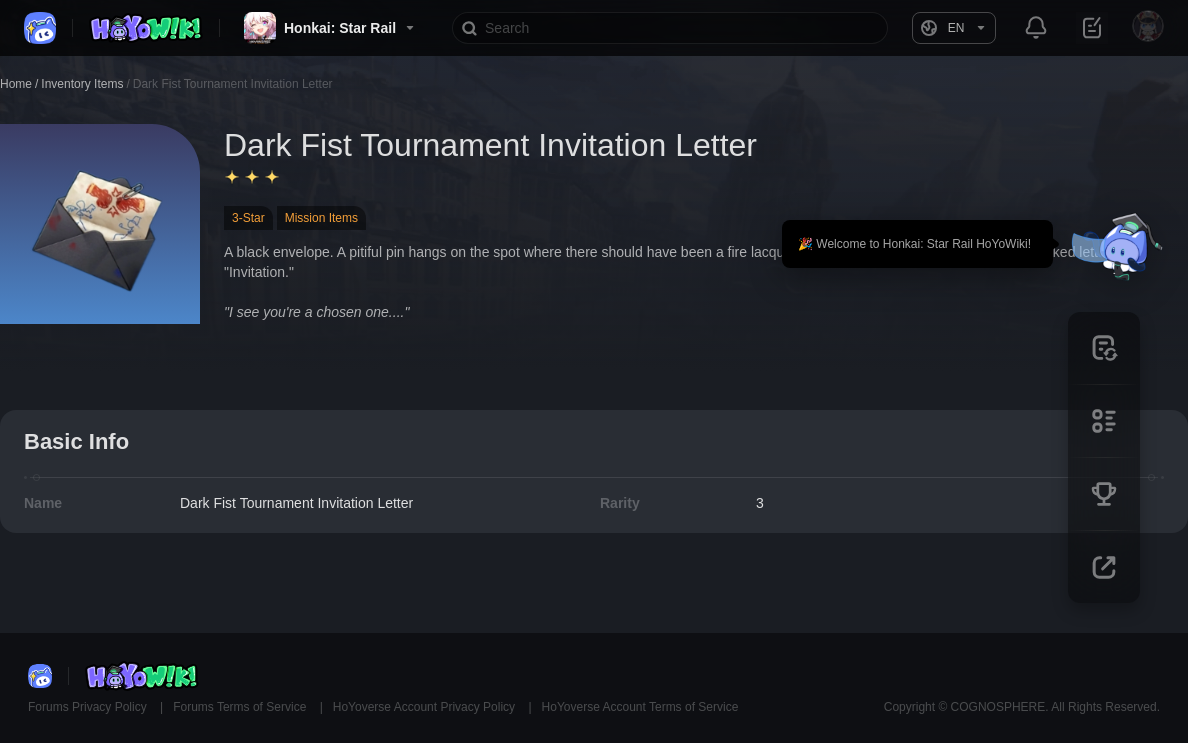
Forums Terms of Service (241, 707)
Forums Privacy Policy (89, 707)
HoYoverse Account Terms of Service (640, 707)
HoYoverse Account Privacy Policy (426, 707)
